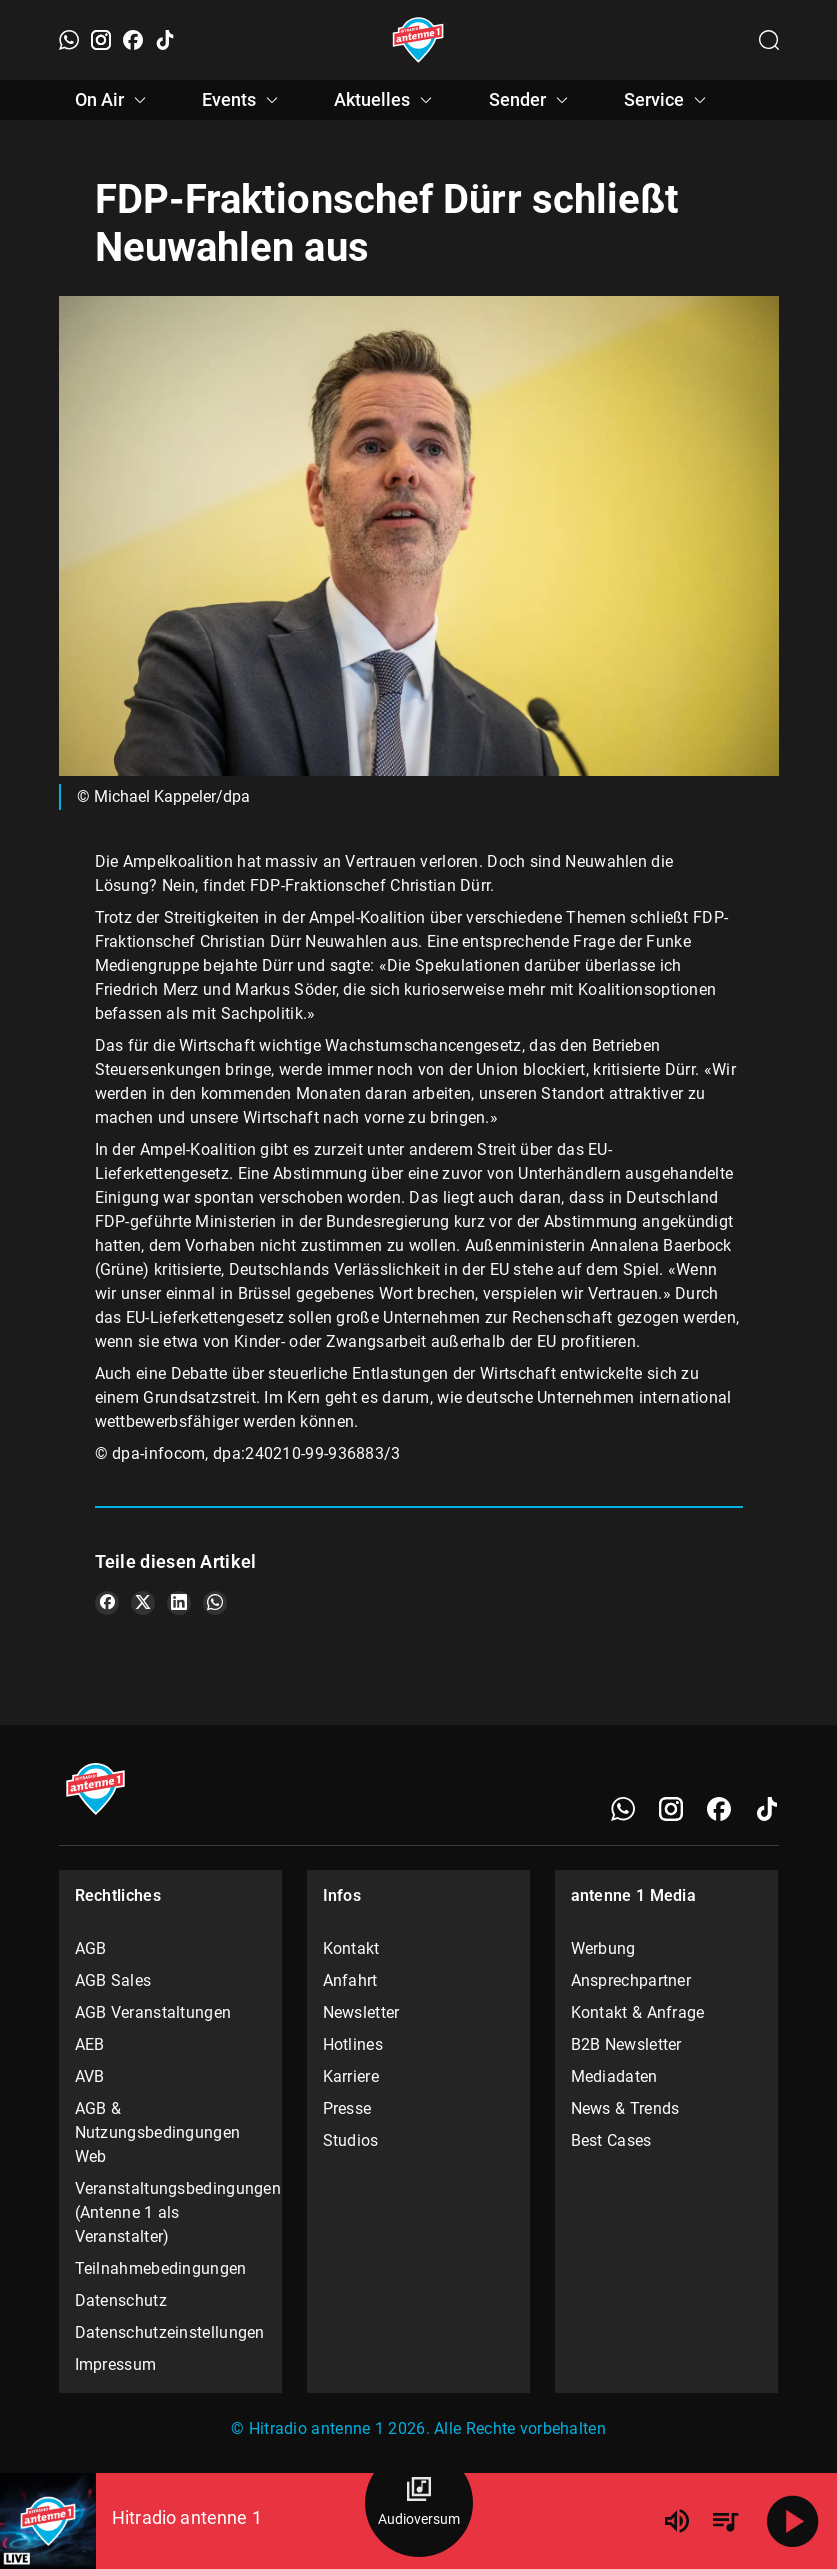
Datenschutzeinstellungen (170, 2332)
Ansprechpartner (631, 1980)
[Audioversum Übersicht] (419, 2503)
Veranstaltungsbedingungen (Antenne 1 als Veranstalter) (171, 2212)
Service (668, 100)
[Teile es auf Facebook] (107, 1603)
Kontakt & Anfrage (638, 2012)
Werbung (603, 1948)
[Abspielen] (793, 2521)
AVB (90, 2076)
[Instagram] (101, 40)
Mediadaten (614, 2076)
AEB (90, 2044)
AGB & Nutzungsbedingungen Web (158, 2132)
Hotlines (353, 2044)
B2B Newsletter (626, 2044)
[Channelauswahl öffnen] (769, 40)
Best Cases (611, 2140)
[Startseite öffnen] (418, 40)
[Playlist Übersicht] (725, 2521)
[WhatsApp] (69, 40)
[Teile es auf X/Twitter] (143, 1603)
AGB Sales (113, 1980)
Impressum (116, 2364)
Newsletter (361, 2012)
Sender (531, 100)
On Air (113, 100)
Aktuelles (386, 100)
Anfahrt (350, 1980)
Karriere (351, 2076)
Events (243, 100)
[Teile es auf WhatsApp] (215, 1603)
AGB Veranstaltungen (153, 2012)
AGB (91, 1948)
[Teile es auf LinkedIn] (179, 1603)
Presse (347, 2108)
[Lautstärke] (677, 2521)
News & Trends (625, 2108)
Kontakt (351, 1948)
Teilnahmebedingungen (161, 2268)
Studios (351, 2140)
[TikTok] (165, 40)
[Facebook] (133, 40)
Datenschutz (121, 2300)
